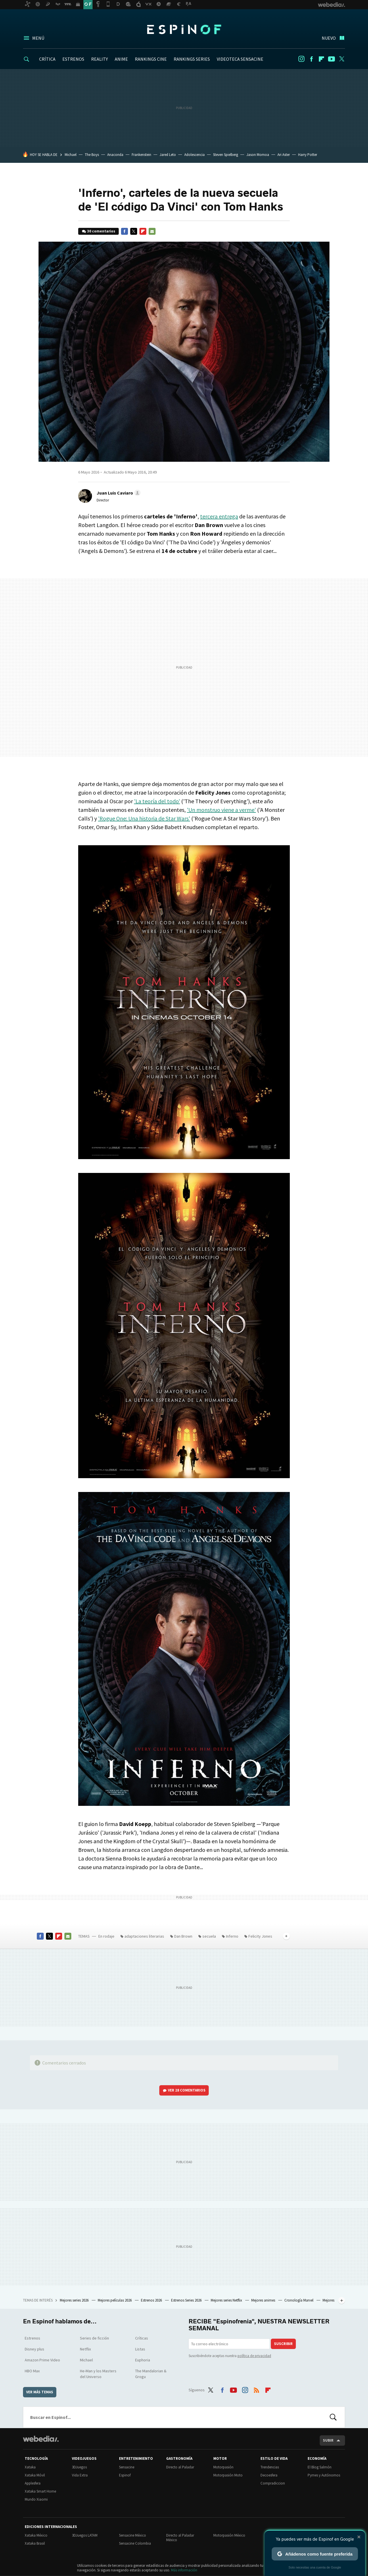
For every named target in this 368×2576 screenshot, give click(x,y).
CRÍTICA (47, 59)
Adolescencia (194, 154)
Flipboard (321, 59)
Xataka (30, 2467)
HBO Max (32, 2370)
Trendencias (269, 2467)
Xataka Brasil (35, 2543)
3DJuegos (79, 2467)
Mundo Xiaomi (36, 2499)
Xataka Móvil (35, 2475)
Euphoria (142, 2360)
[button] (118, 492)
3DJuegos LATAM (84, 2535)
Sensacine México (132, 2535)
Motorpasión (223, 2467)
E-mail (152, 231)
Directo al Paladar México (180, 2537)
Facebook (311, 59)
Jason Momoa (257, 154)
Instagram (301, 59)
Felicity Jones (260, 1936)
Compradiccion (272, 2483)
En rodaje (106, 1936)
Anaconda (115, 154)
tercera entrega (219, 516)
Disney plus (34, 2349)
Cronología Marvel (299, 2300)
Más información (184, 2570)
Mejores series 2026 (74, 2300)
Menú (38, 38)
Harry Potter (307, 154)
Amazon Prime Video (42, 2360)
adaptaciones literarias (144, 1936)
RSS (256, 2389)
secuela (209, 1936)
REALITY (99, 59)
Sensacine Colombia (135, 2543)
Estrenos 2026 (152, 2300)
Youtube (331, 59)
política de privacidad (254, 2355)
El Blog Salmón (319, 2467)
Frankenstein (141, 154)
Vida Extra (80, 2475)
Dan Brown (183, 1936)
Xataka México (36, 2535)
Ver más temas (39, 2392)
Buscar (333, 2417)
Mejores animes (263, 2300)
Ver (187, 2090)
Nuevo (329, 38)
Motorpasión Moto (228, 2475)
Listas (140, 2349)
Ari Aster (283, 154)
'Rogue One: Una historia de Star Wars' (144, 818)
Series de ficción (94, 2338)
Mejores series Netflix (227, 2300)
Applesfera (33, 2483)
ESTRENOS (73, 59)
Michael (70, 154)
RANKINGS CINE (151, 59)
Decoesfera (268, 2475)
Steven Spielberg (225, 154)
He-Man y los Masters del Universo (98, 2373)
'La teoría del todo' (157, 801)
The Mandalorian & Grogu (150, 2373)
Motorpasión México (229, 2535)
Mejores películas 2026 (115, 2300)
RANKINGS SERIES (192, 59)
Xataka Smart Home (40, 2491)
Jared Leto (168, 154)
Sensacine (126, 2467)
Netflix (85, 2349)
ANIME (121, 59)
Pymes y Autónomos (324, 2475)
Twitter (341, 59)
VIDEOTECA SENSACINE (240, 59)
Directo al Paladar (180, 2467)
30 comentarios (101, 231)
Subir (328, 2440)
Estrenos (32, 2338)
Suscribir (283, 2343)
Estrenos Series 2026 (186, 2300)
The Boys (92, 154)
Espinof (184, 29)
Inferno (232, 1936)
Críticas (141, 2338)
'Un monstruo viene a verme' (221, 809)
